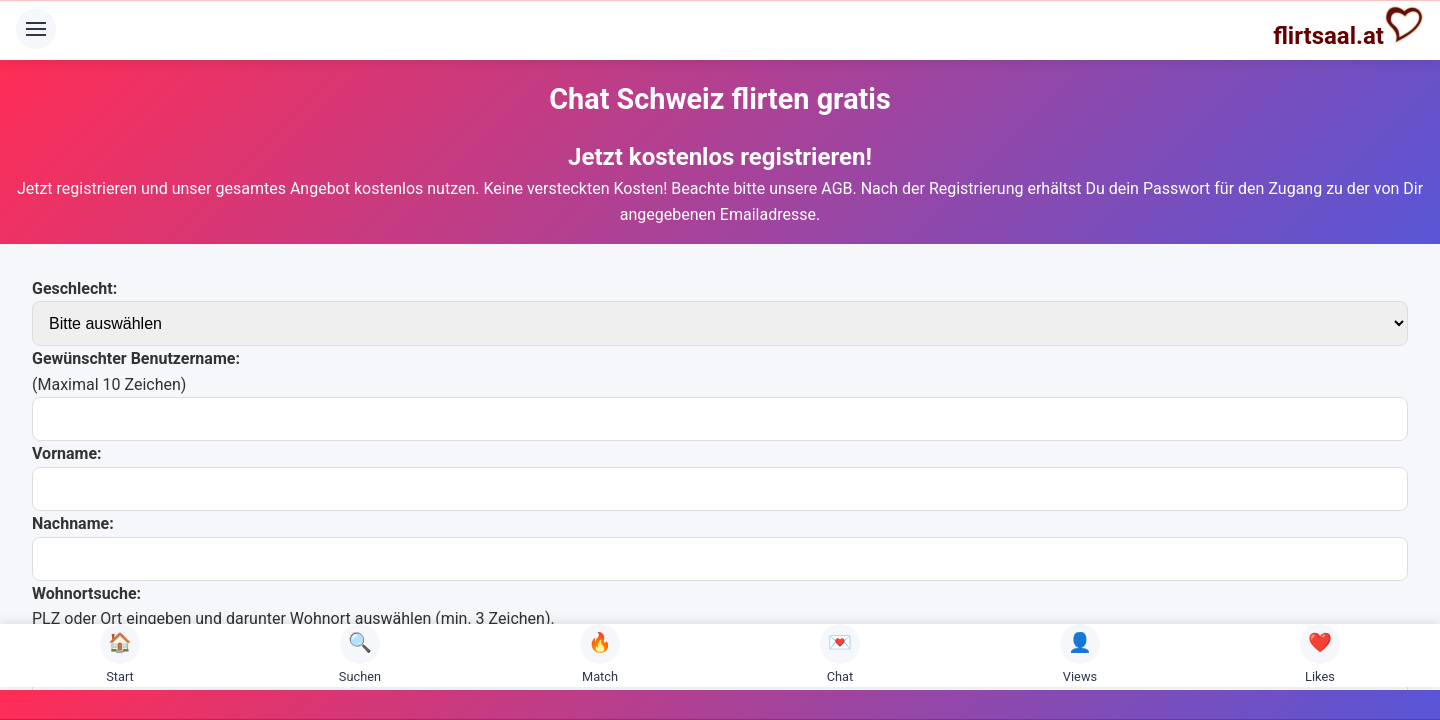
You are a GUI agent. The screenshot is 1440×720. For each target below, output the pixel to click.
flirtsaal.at (1348, 27)
